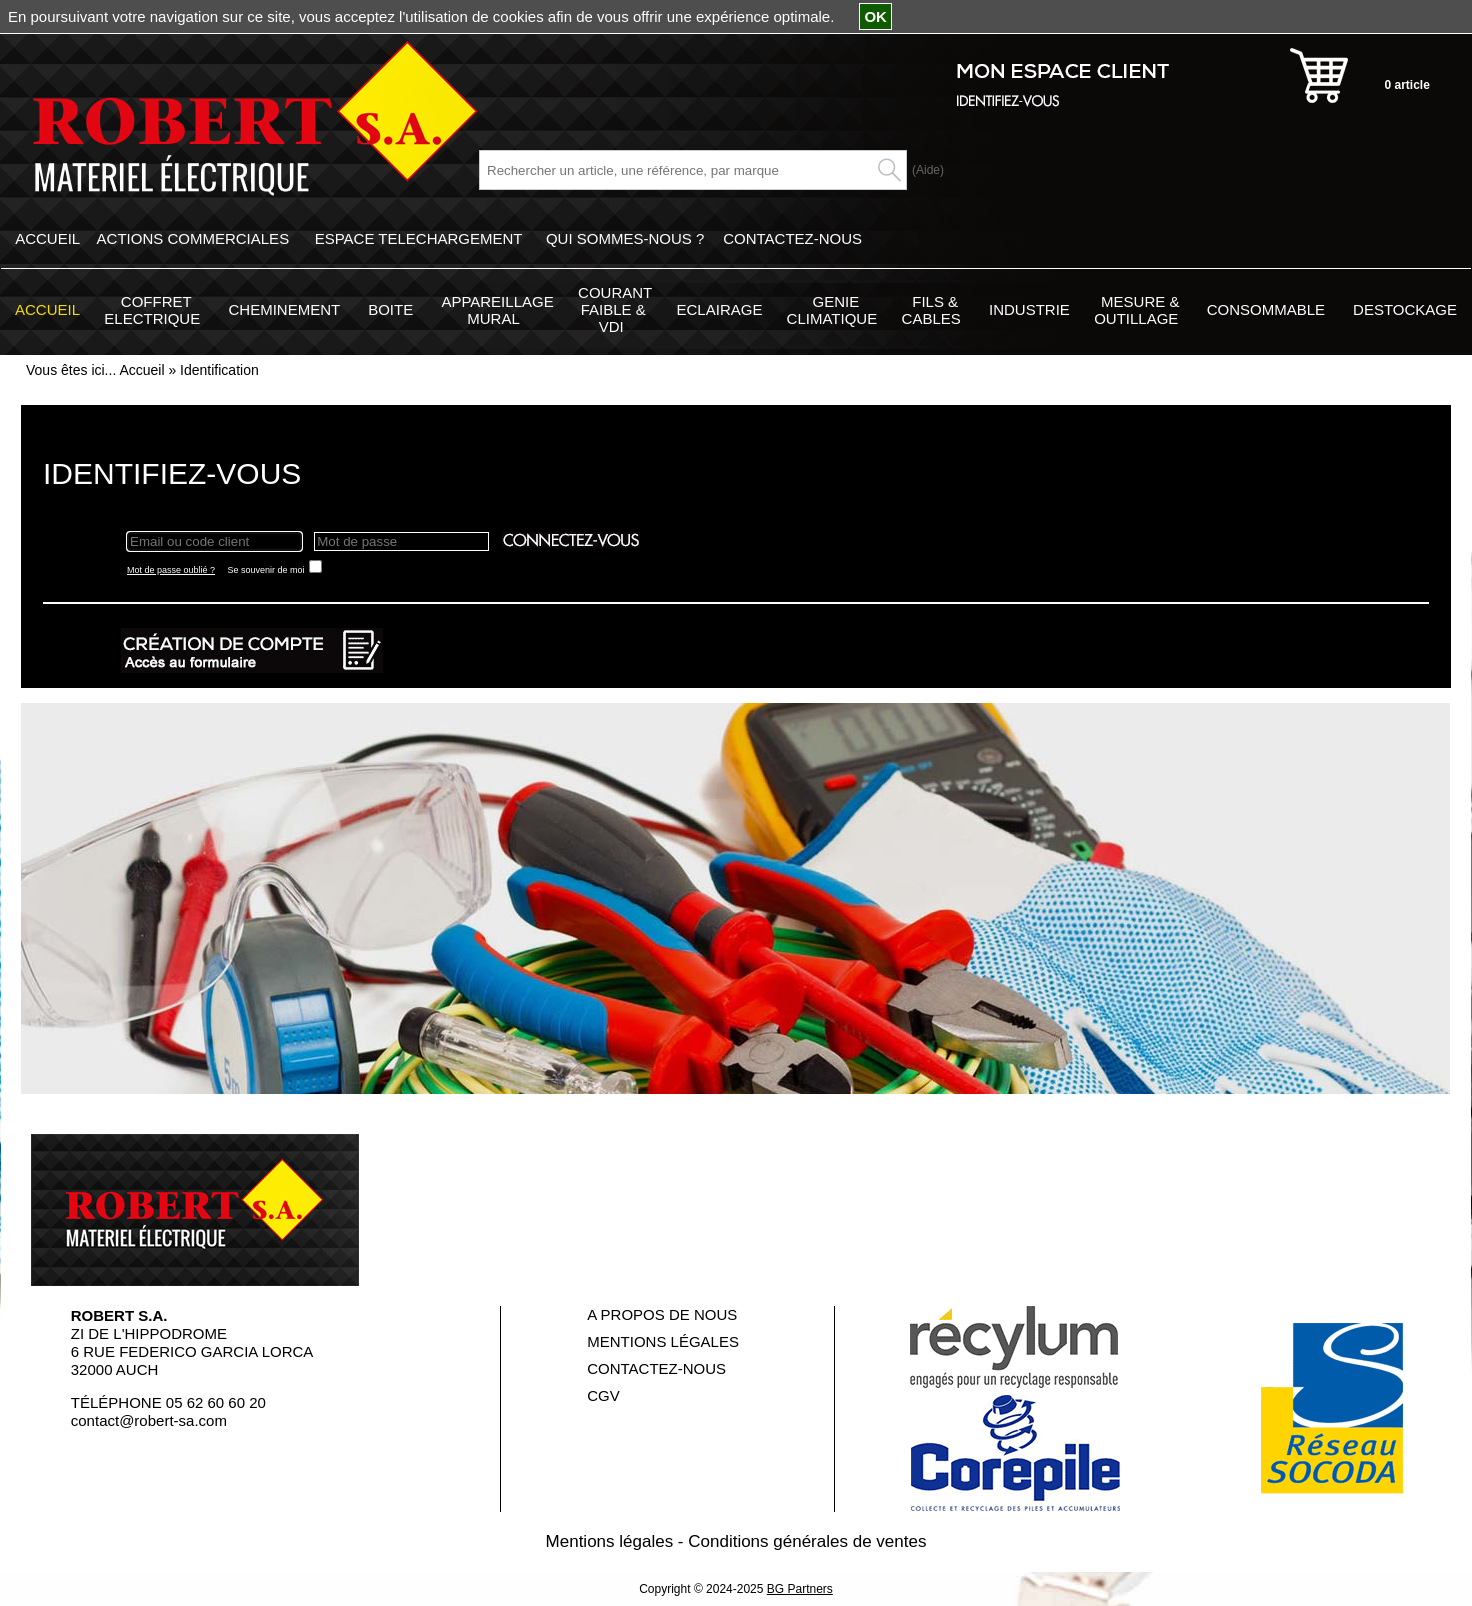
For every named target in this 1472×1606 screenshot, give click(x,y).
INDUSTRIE (1029, 309)
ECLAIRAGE (720, 309)
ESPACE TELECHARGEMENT (419, 238)
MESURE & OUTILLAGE (1136, 310)
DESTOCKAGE (1405, 309)
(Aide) (928, 170)
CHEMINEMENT (284, 309)
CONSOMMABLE (1266, 309)
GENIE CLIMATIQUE (832, 310)
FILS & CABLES (931, 310)
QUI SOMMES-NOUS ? (625, 238)
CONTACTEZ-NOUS (792, 238)
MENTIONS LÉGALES (663, 1341)
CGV (603, 1395)
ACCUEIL (47, 238)
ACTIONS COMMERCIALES (193, 238)
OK (875, 16)
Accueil (141, 370)
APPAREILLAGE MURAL (497, 310)
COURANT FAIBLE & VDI (615, 309)
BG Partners (800, 1589)
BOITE (390, 309)
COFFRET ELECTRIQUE (152, 310)
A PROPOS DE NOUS (662, 1314)
